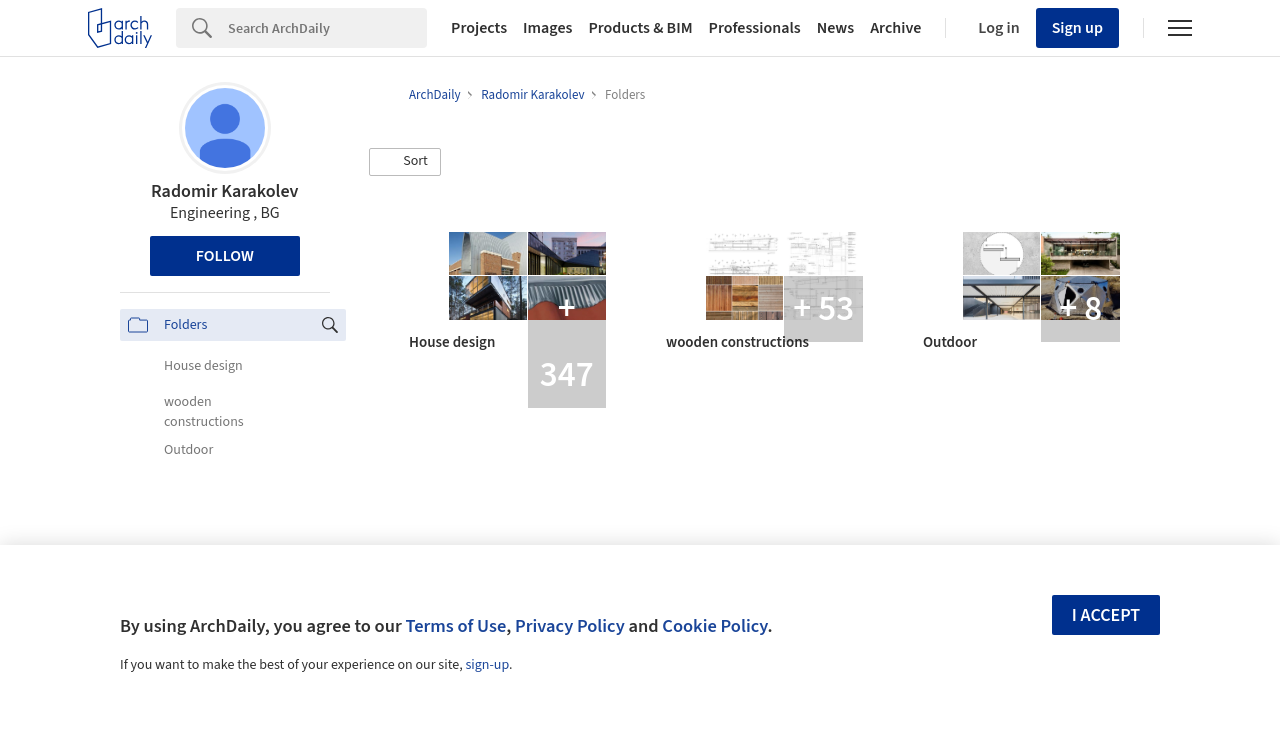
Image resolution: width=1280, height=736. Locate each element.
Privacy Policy (570, 626)
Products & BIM (640, 28)
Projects (479, 28)
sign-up (487, 665)
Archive (895, 28)
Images (547, 28)
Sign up (1077, 28)
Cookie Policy (714, 626)
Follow (225, 256)
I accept (1106, 615)
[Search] (327, 28)
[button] (405, 162)
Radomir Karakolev (224, 191)
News (835, 28)
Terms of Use (455, 626)
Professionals (755, 28)
